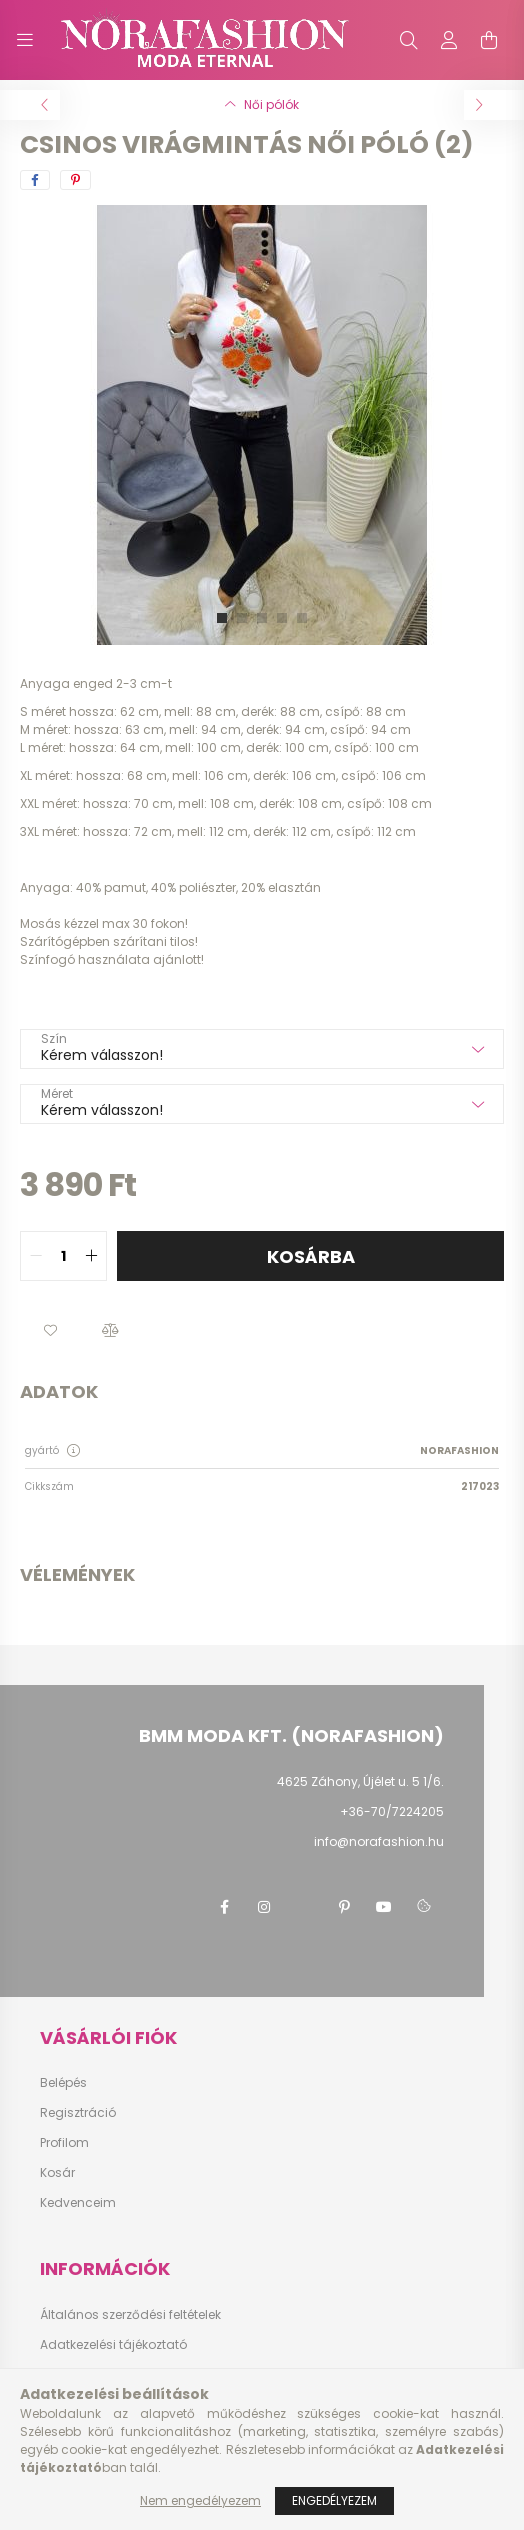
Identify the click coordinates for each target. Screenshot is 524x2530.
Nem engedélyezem (200, 2500)
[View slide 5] (302, 618)
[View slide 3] (262, 618)
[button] (50, 1331)
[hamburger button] (25, 40)
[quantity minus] (36, 1256)
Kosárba (311, 1256)
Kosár (57, 2173)
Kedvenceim (78, 2203)
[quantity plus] (91, 1256)
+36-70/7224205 (392, 1811)
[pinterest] (75, 180)
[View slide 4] (282, 618)
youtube (384, 1907)
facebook (224, 1907)
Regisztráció (78, 2113)
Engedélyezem (334, 2500)
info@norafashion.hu (379, 1841)
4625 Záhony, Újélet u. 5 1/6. (360, 1781)
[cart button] (489, 40)
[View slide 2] (242, 618)
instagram (264, 1907)
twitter (304, 1907)
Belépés (63, 2083)
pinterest (344, 1907)
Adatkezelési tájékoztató (113, 2345)
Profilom (64, 2143)
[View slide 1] (222, 618)
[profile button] (449, 40)
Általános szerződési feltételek (130, 2315)
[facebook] (35, 180)
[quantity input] (63, 1256)
